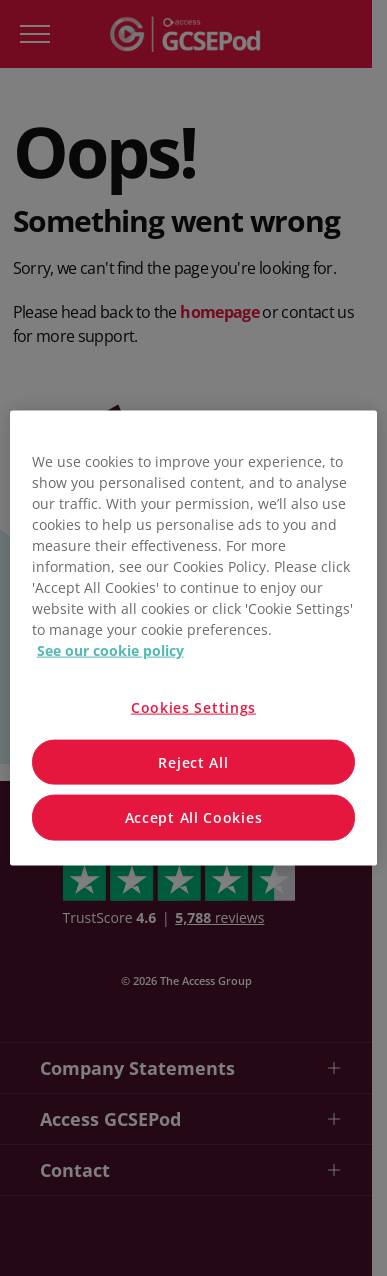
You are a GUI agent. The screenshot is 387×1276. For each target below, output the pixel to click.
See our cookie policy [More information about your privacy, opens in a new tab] (110, 650)
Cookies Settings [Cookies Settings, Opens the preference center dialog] (193, 707)
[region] (194, 638)
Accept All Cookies (194, 817)
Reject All (193, 761)
